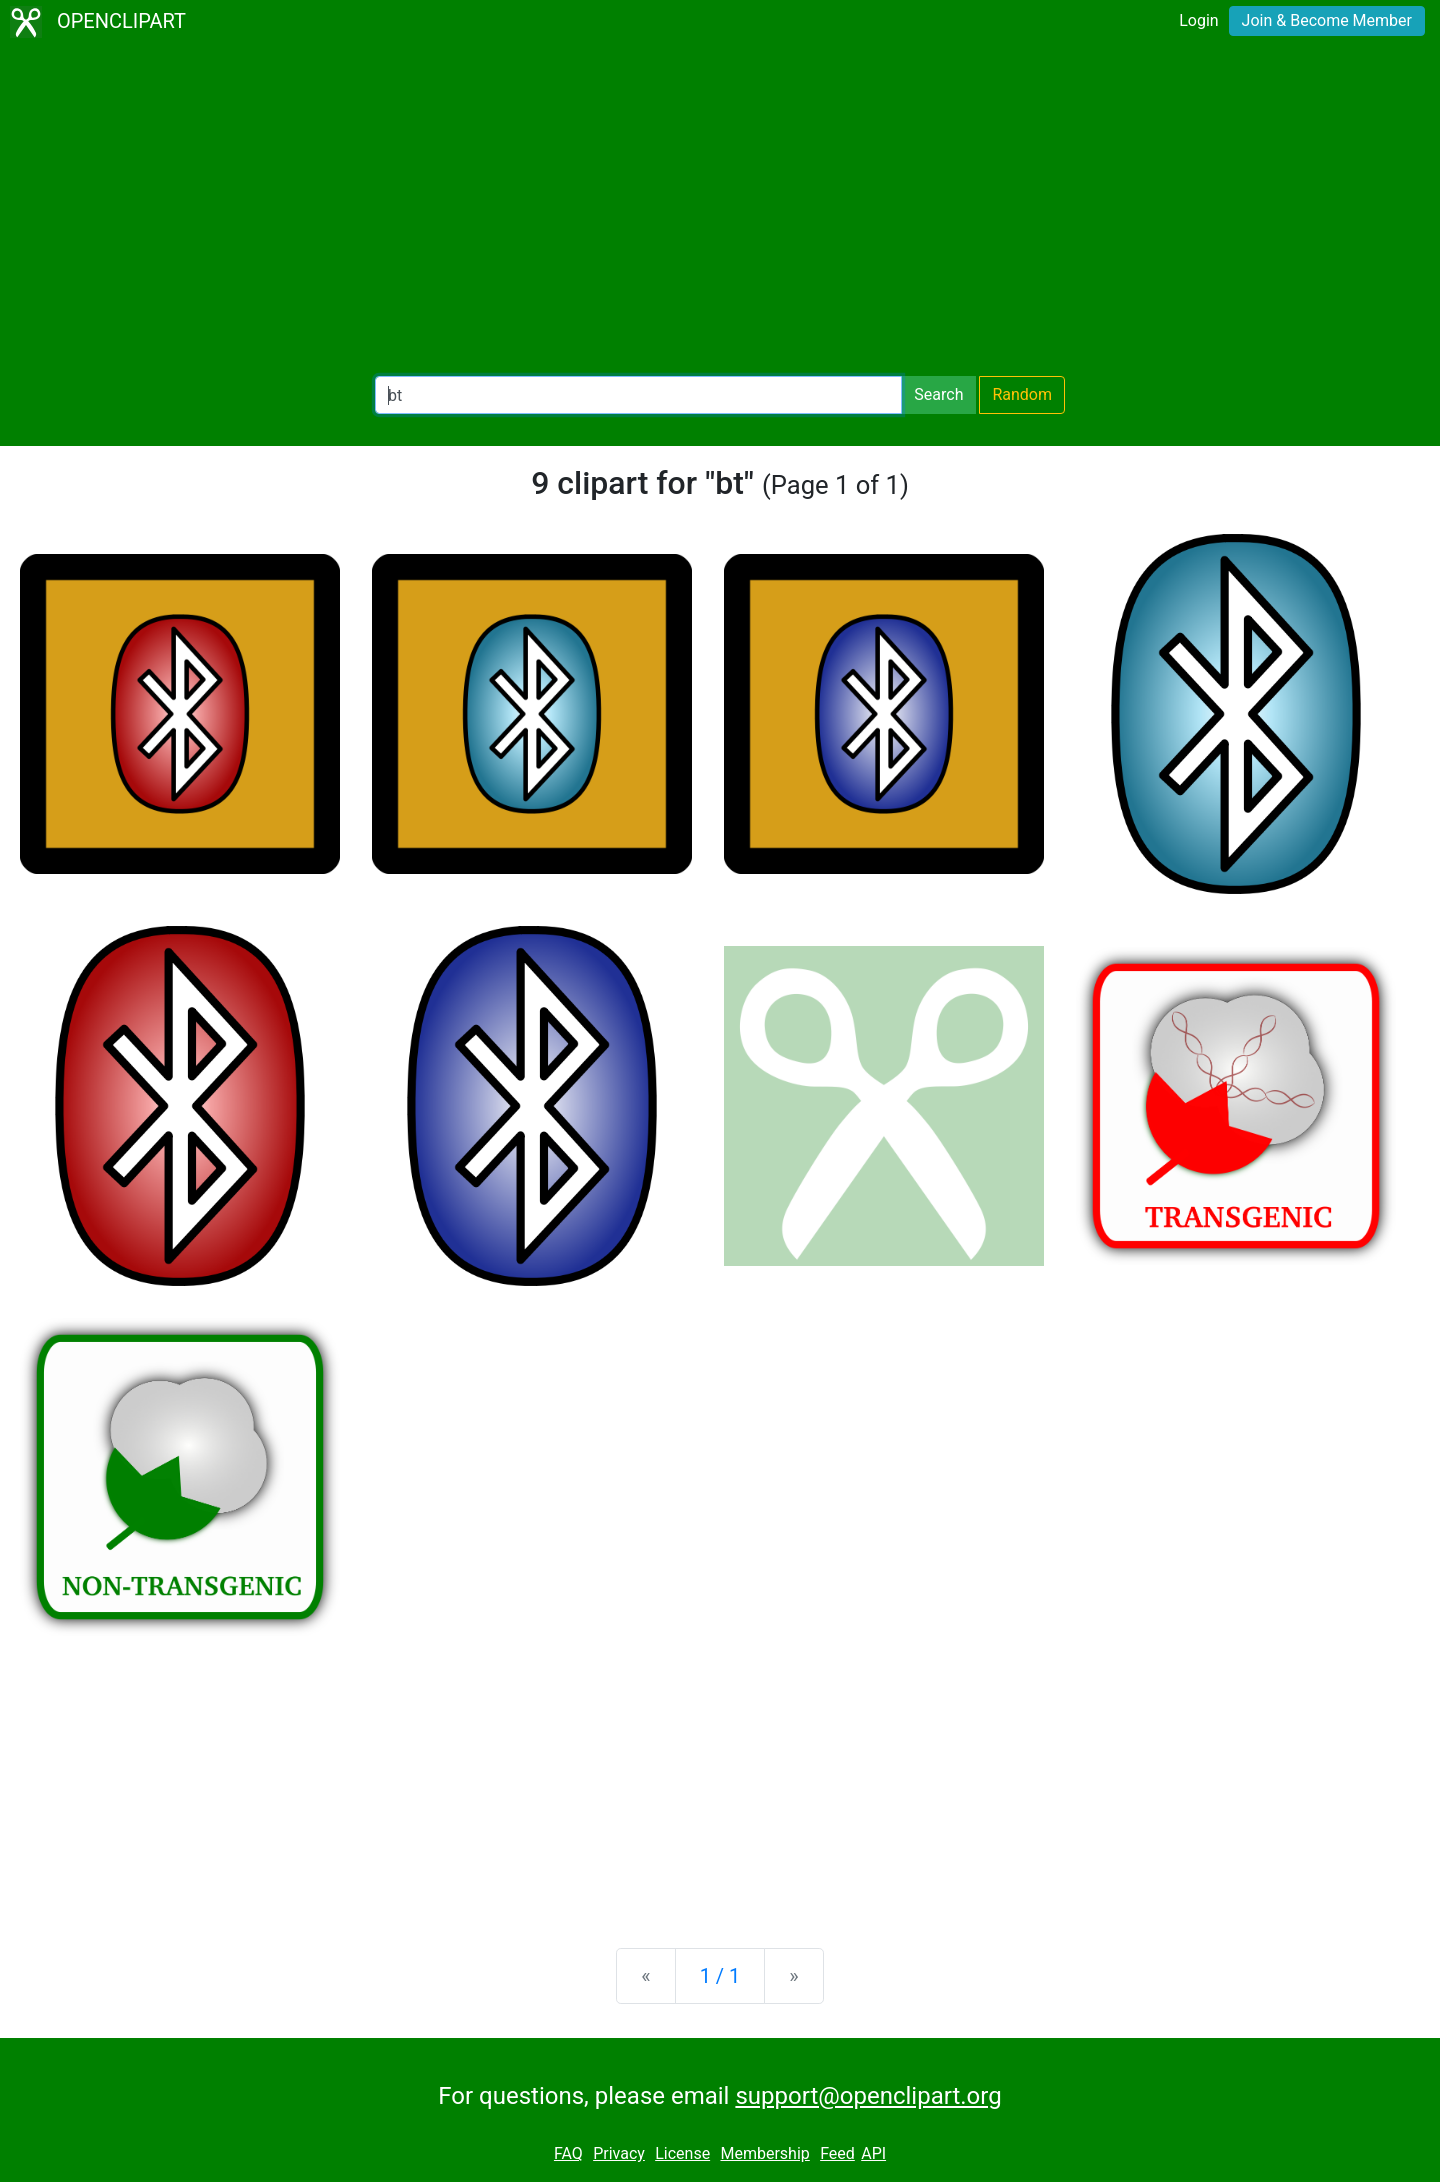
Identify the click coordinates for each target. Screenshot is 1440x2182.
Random (1022, 394)
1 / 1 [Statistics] (720, 1976)
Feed (837, 2153)
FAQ (568, 2153)
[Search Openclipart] (638, 395)
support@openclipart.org (868, 2096)
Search (938, 394)
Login (1198, 20)
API (873, 2153)
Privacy (619, 2153)
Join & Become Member (1327, 20)
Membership (764, 2153)
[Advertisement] (720, 210)
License (682, 2153)
